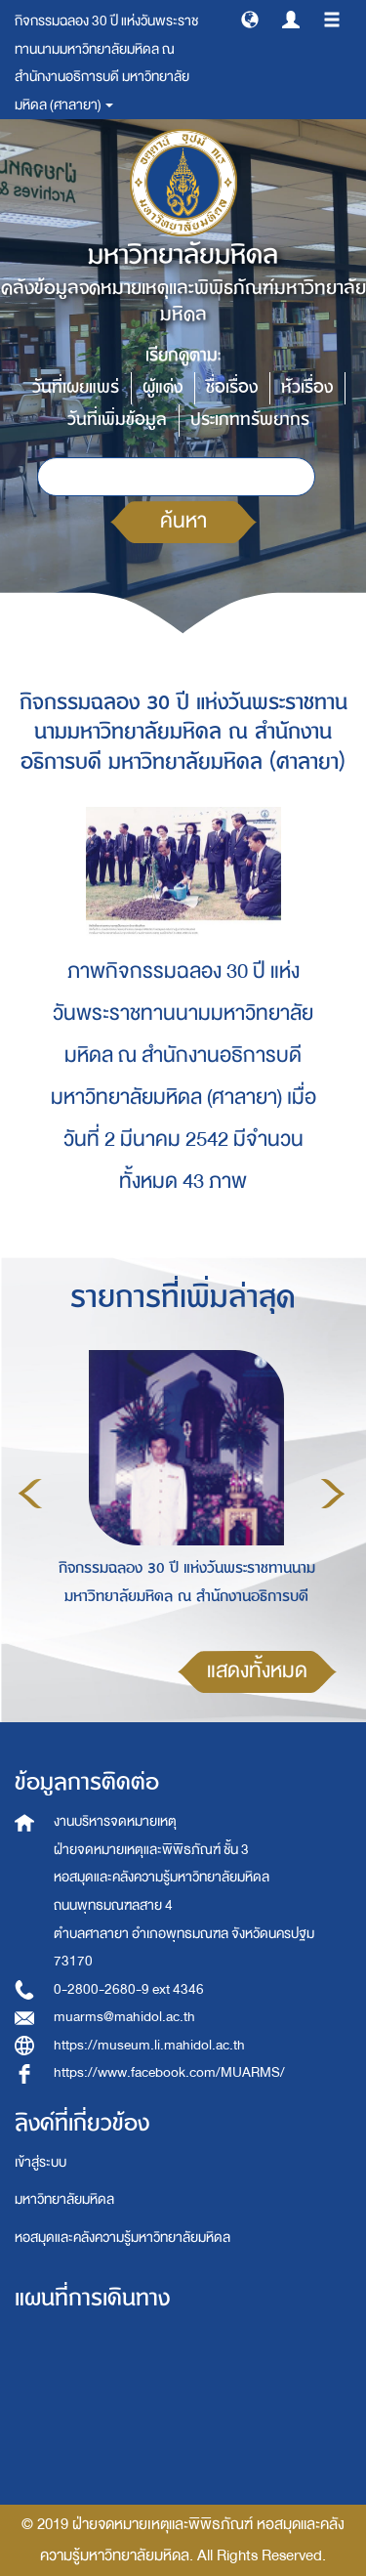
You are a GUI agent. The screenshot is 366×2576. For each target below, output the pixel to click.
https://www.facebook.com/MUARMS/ (169, 2072)
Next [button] (332, 1493)
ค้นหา (183, 521)
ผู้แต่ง (162, 387)
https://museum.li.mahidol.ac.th (149, 2045)
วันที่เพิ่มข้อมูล (117, 419)
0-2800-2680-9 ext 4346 (129, 1989)
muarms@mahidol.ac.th (124, 2017)
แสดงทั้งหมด (257, 1671)
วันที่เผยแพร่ (75, 387)
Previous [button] (30, 1493)
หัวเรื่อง (307, 387)
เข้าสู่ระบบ (40, 2162)
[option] (181, 1489)
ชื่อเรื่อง (232, 387)
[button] (249, 18)
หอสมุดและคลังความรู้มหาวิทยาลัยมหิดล (122, 2237)
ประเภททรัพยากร (249, 419)
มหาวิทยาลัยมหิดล (64, 2199)
